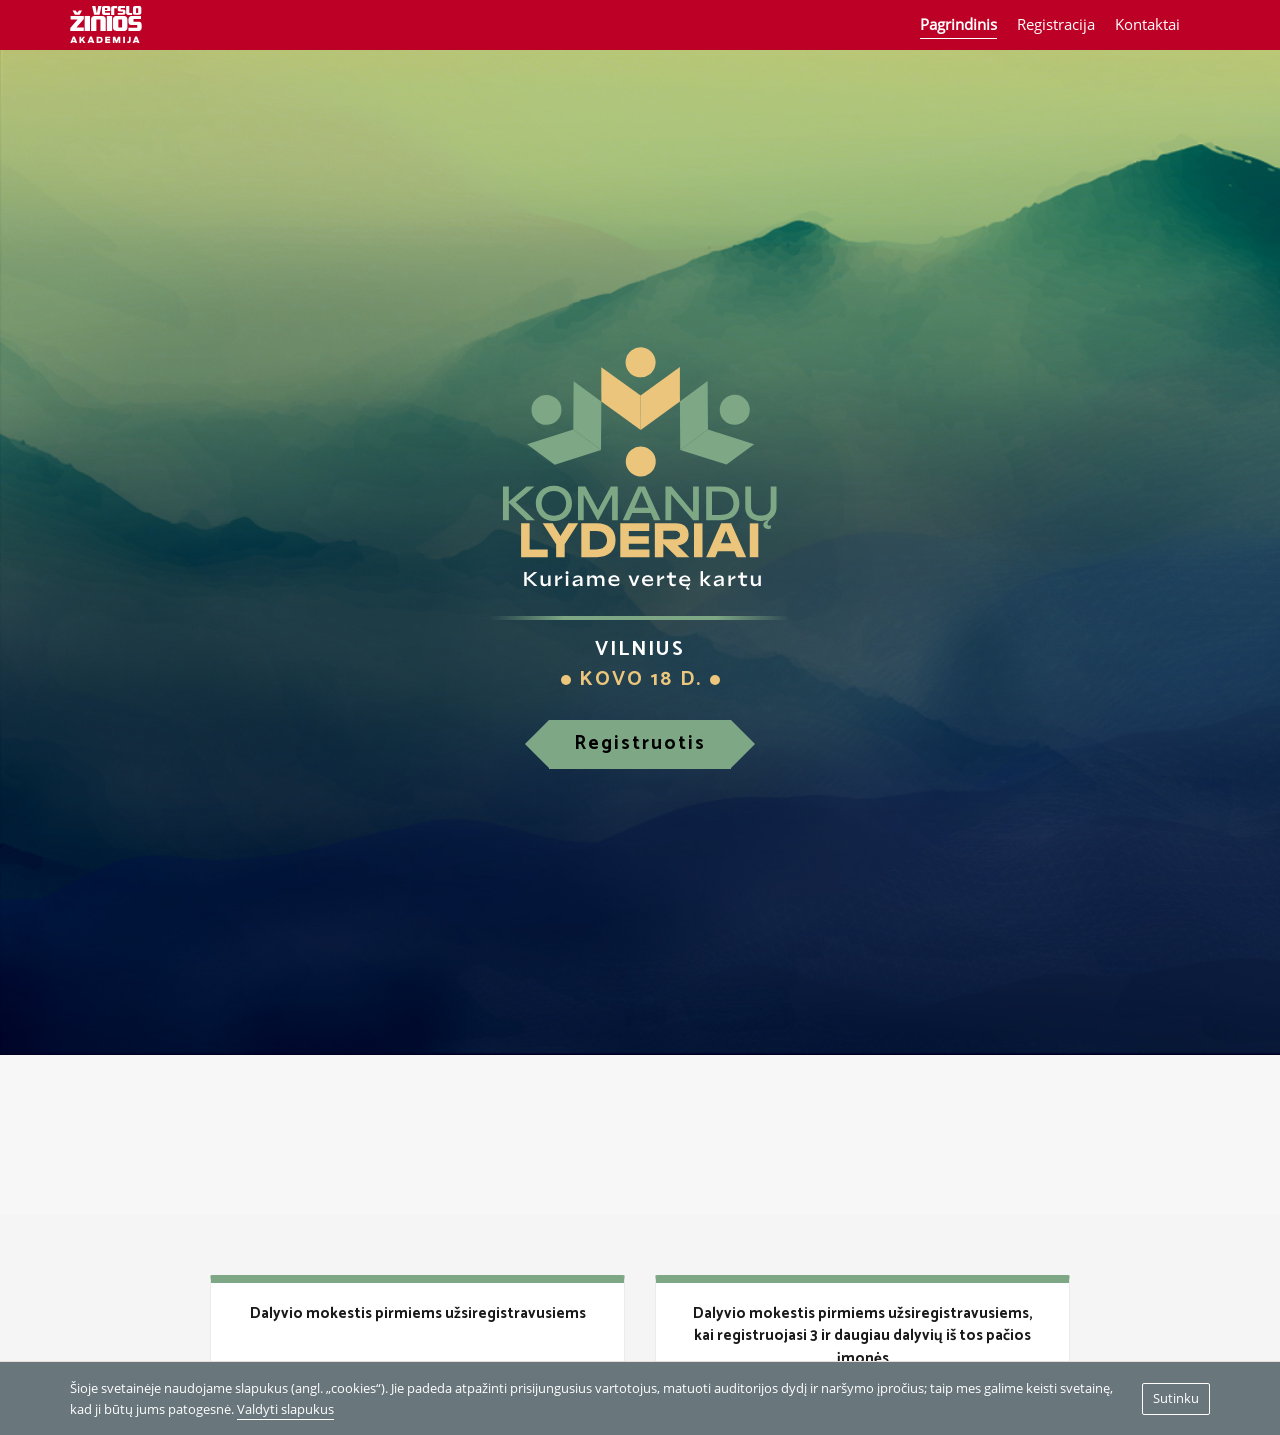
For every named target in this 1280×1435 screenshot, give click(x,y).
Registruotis (640, 743)
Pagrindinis (958, 24)
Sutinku (1176, 1398)
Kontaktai (1147, 24)
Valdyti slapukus (285, 1409)
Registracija (1056, 24)
